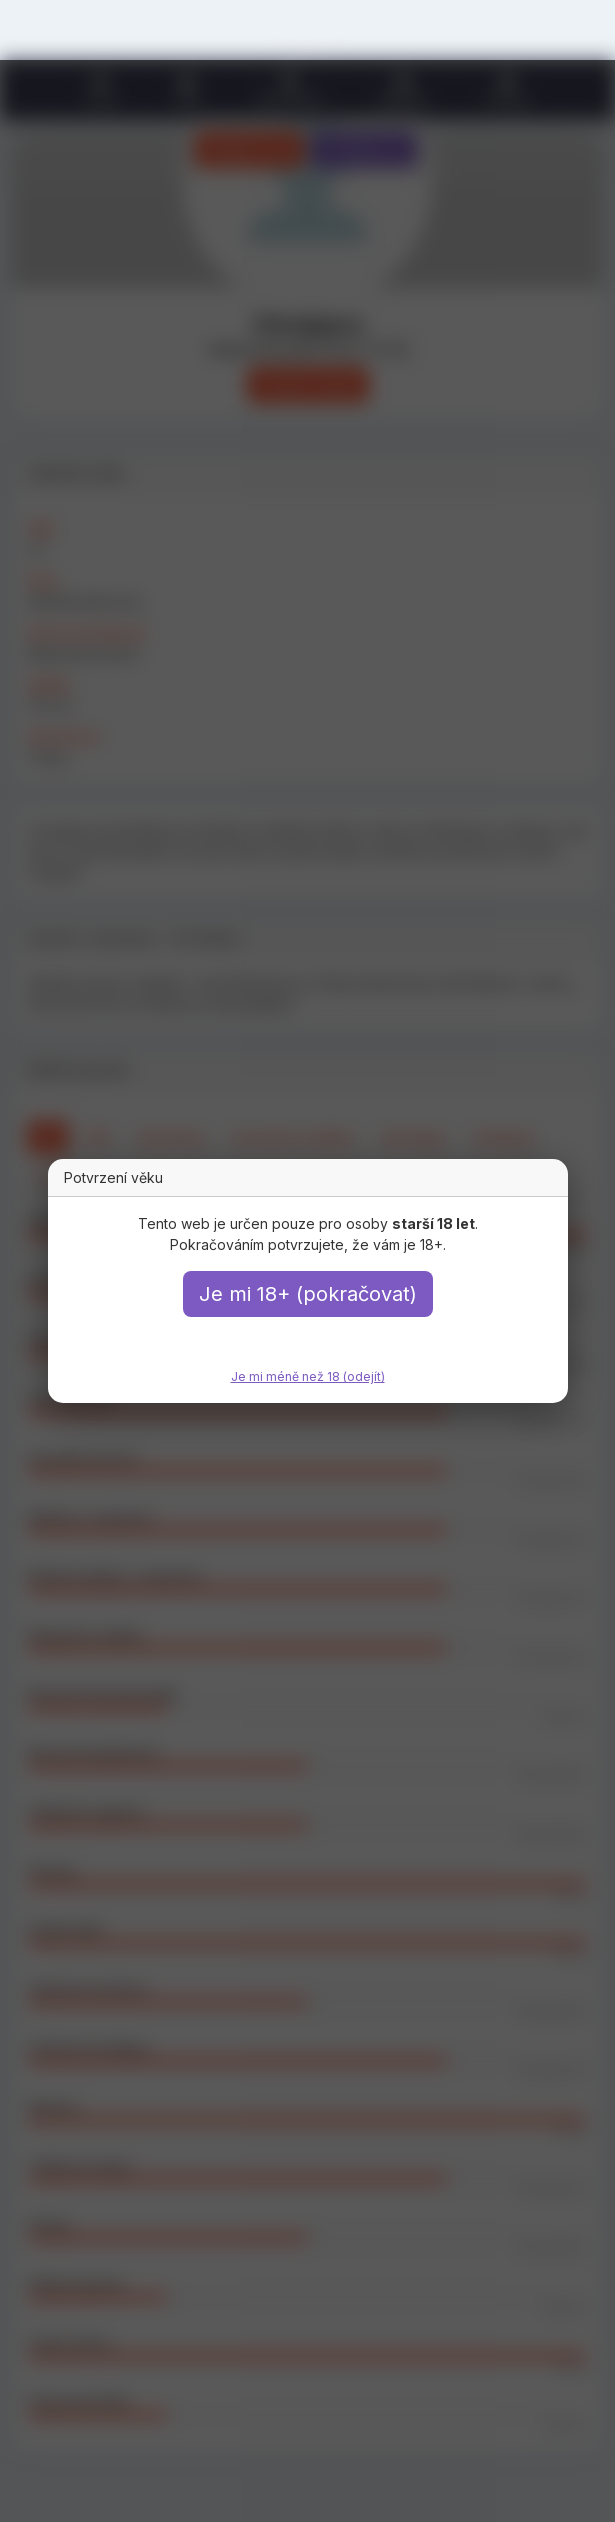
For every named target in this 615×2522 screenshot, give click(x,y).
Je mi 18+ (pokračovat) (308, 1294)
